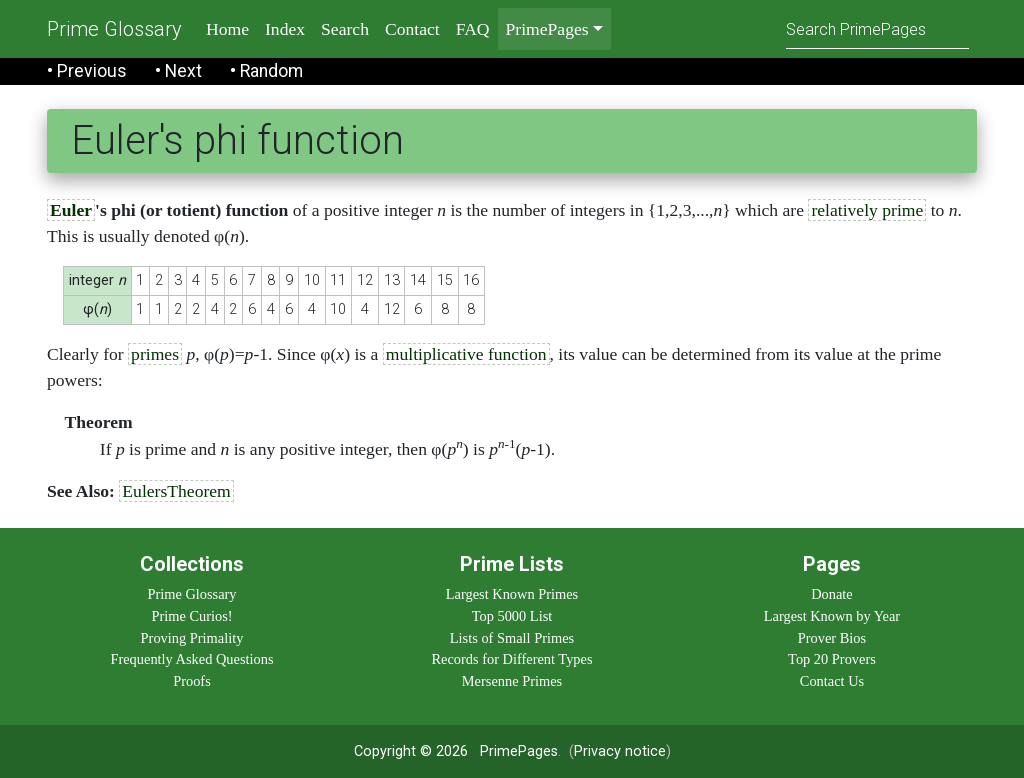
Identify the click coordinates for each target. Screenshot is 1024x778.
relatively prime (867, 210)
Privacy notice (620, 751)
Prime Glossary (114, 29)
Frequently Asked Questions (191, 659)
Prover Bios (832, 638)
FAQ (473, 29)
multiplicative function (466, 354)
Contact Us (832, 681)
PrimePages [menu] (547, 29)
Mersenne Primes (512, 681)
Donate (832, 594)
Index (285, 29)
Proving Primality (192, 638)
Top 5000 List (512, 616)
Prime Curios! (191, 616)
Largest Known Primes (512, 594)
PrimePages (519, 751)
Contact (412, 29)
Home (227, 29)
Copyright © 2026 (411, 751)
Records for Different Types (511, 659)
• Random (266, 71)
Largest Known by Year (832, 616)
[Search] (877, 28)
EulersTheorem (176, 491)
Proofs (192, 681)
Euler (71, 210)
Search (345, 29)
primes (155, 354)
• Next (178, 71)
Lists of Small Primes (512, 638)
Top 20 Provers (832, 659)
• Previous (87, 71)
